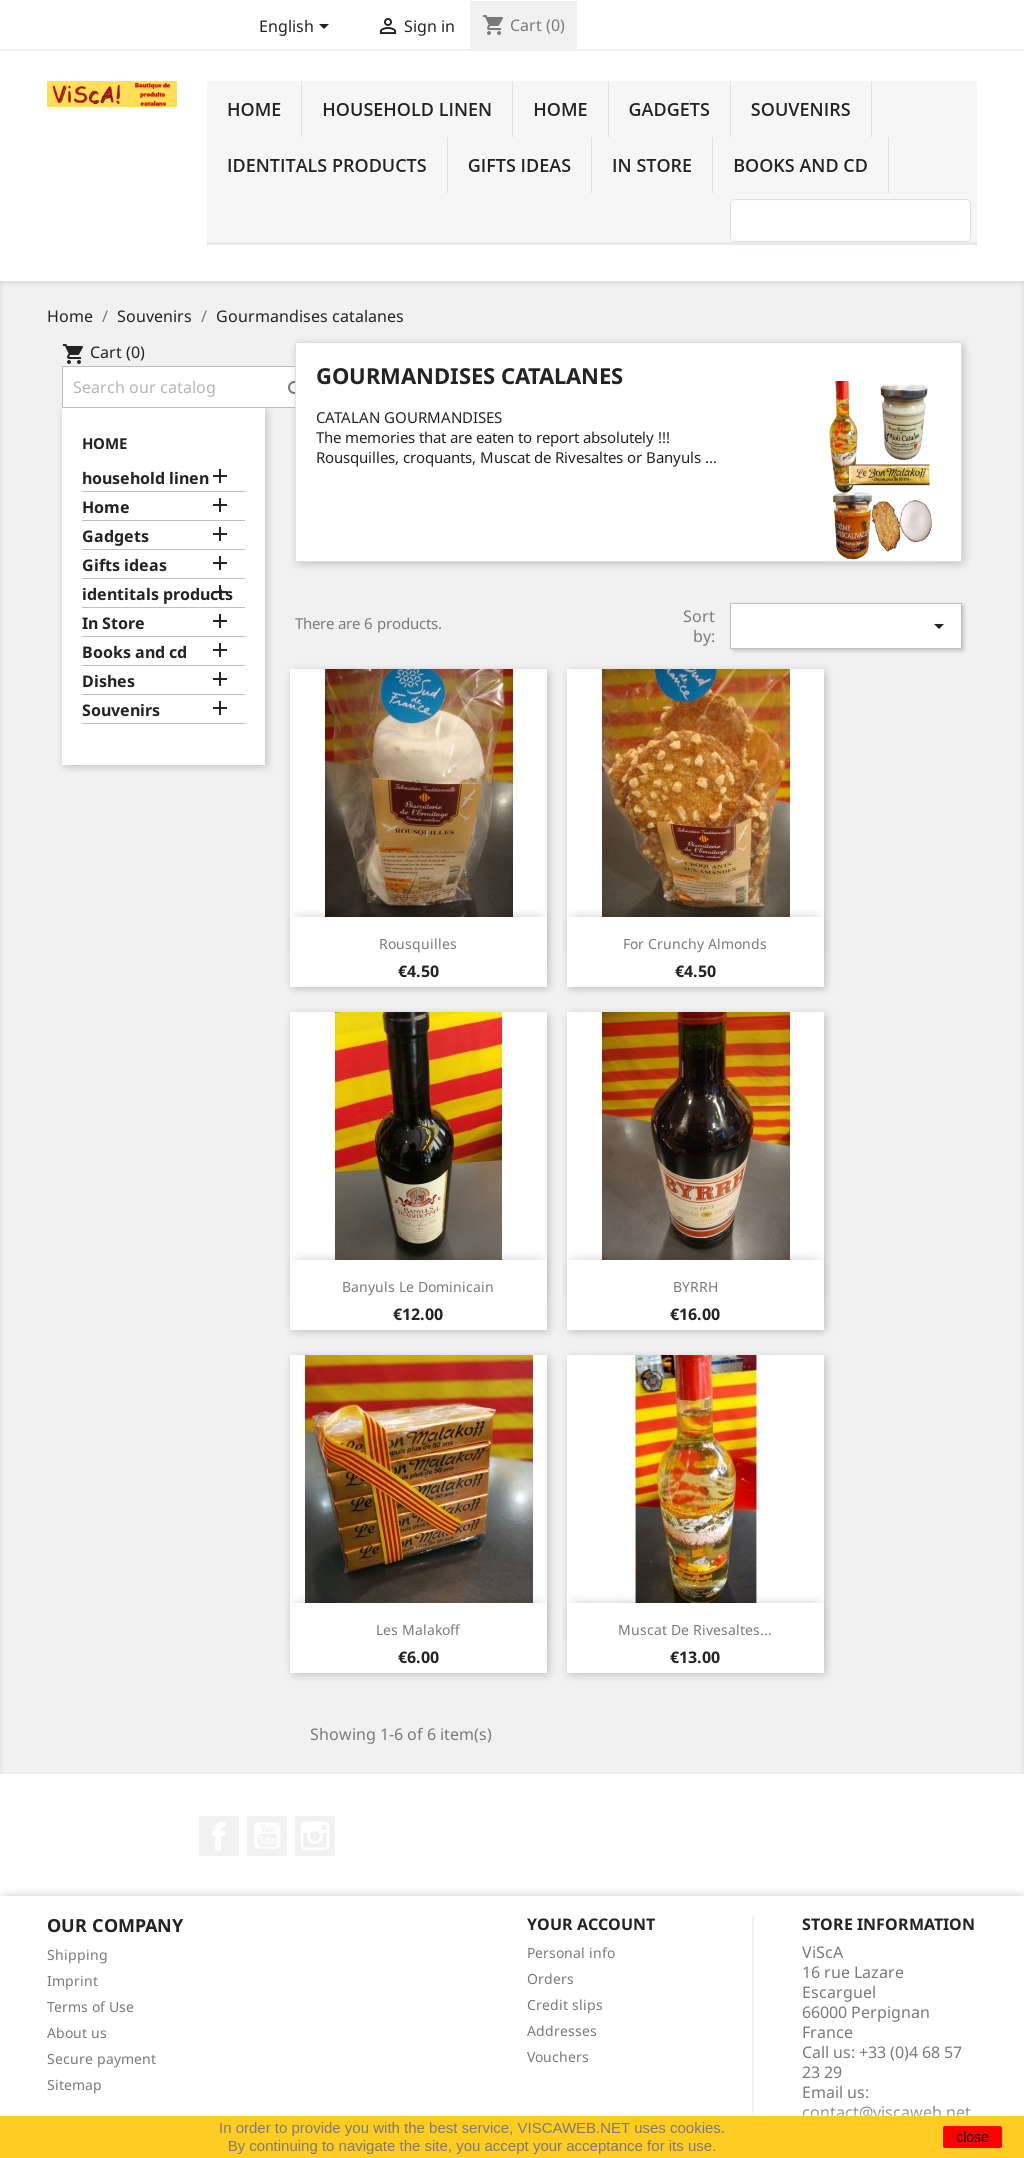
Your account (591, 1924)
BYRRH (695, 1286)
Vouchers (558, 2056)
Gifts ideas (519, 165)
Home (254, 109)
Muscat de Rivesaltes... (695, 1629)
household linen (407, 109)
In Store (652, 165)
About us (77, 2032)
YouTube (267, 1836)
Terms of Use (90, 2006)
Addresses (562, 2030)
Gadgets (669, 109)
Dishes (108, 681)
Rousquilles (418, 943)
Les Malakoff (418, 1629)
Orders (550, 1978)
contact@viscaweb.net (886, 2112)
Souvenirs (801, 109)
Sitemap (74, 2084)
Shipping (77, 1954)
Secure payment (101, 2058)
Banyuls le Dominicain (418, 1286)
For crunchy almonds (695, 943)
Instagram (315, 1836)
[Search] (189, 387)
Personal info (571, 1952)
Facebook (219, 1836)
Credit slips (565, 2004)
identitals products (327, 165)
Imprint (72, 1980)
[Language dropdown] (297, 28)
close (972, 2137)
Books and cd (800, 165)
